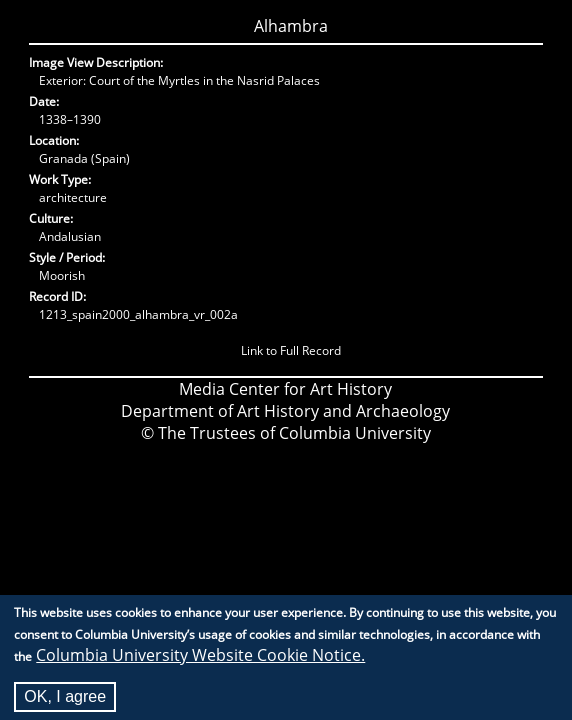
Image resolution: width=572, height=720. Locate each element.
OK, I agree (65, 702)
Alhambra (291, 26)
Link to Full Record (291, 350)
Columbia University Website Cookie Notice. (200, 661)
